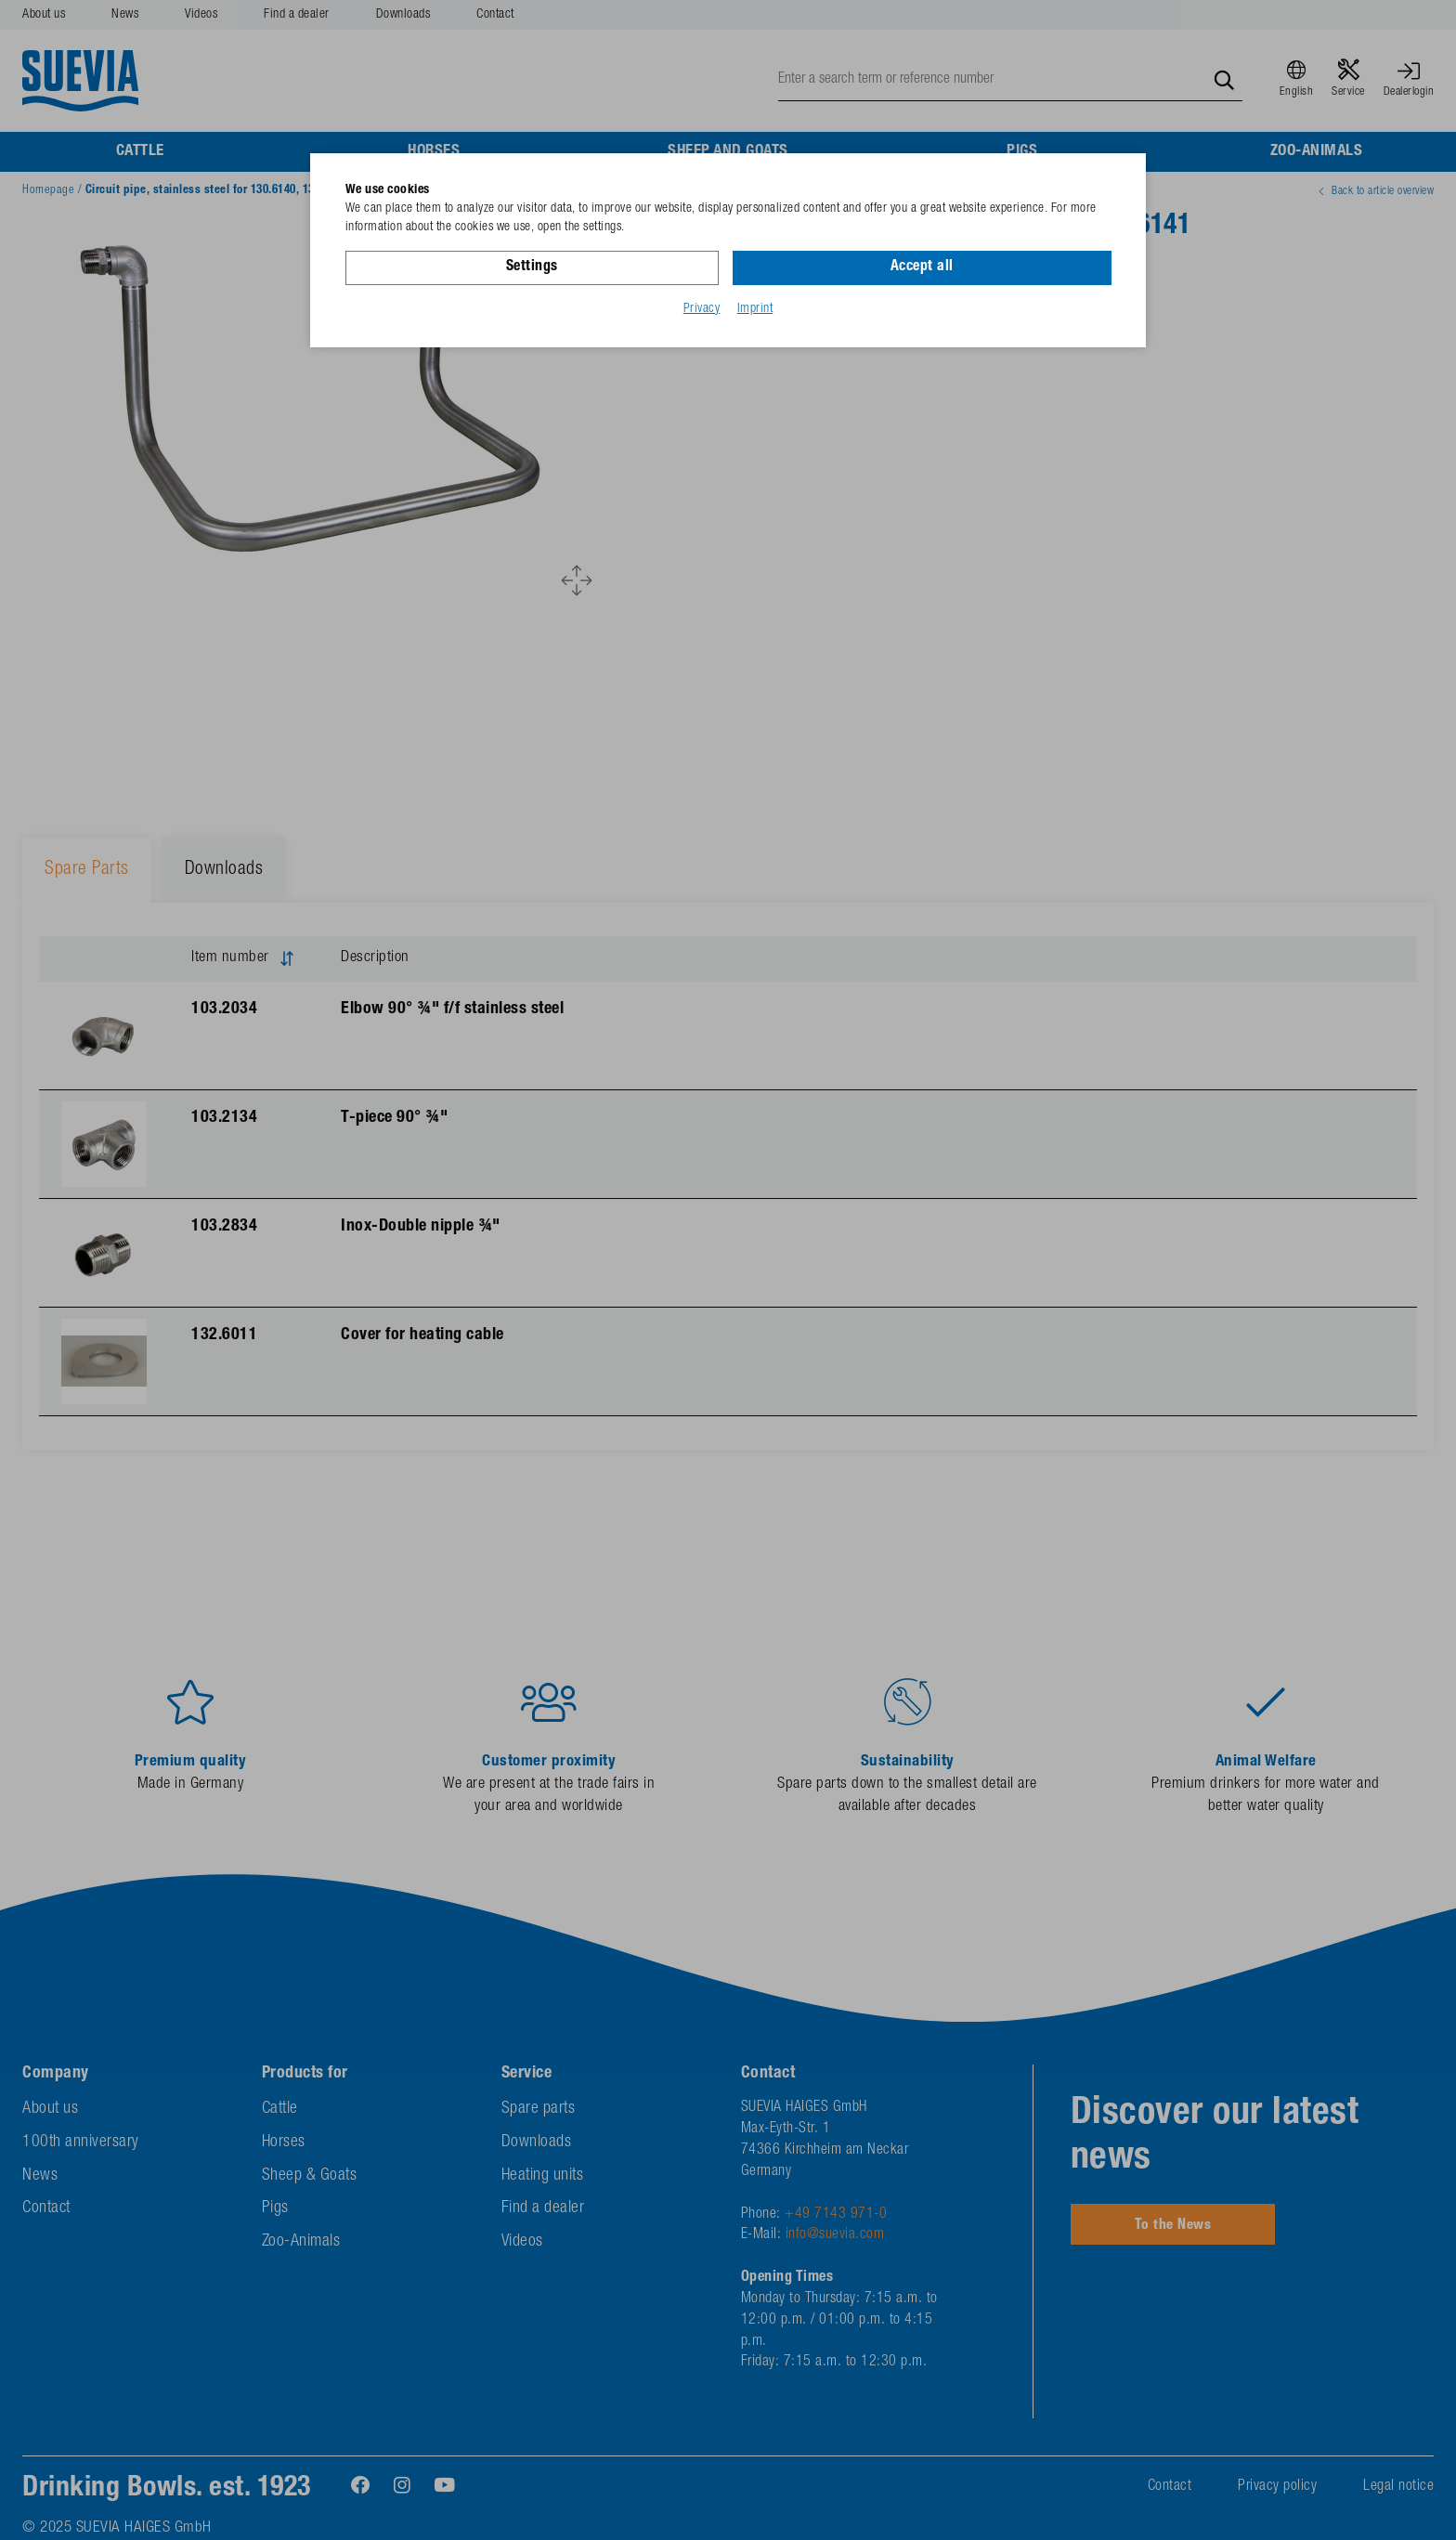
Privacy (702, 309)
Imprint (755, 309)
